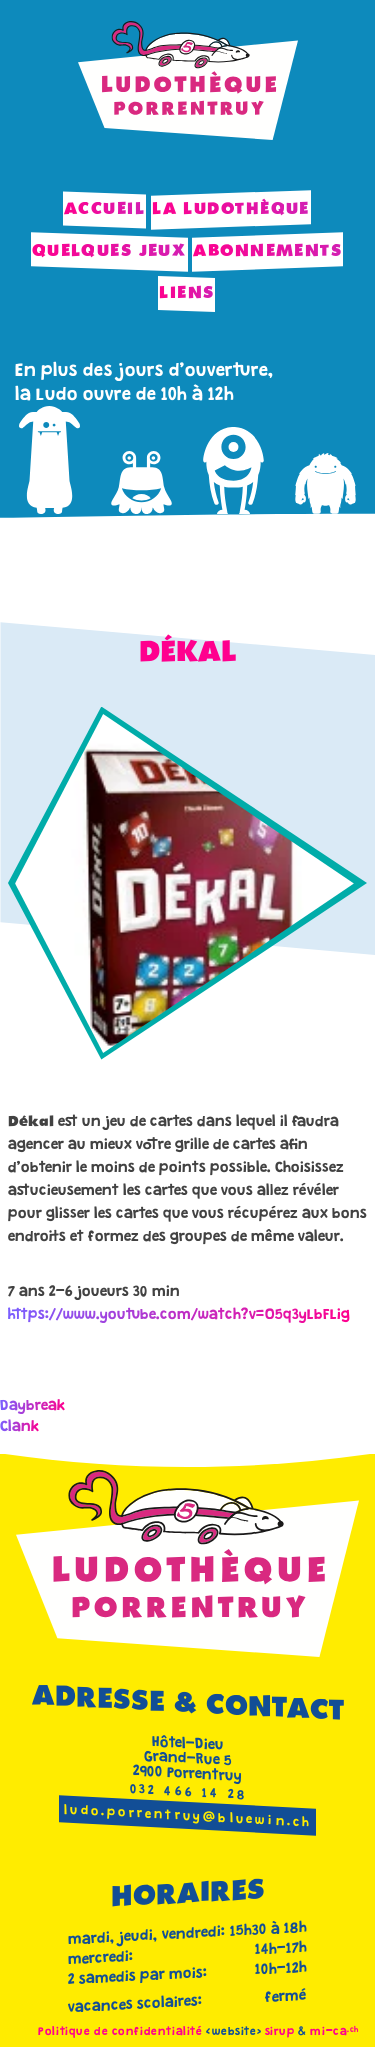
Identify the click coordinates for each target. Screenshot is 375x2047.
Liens (186, 293)
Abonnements (267, 251)
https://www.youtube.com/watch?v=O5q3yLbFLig (179, 1315)
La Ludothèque (231, 209)
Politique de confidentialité (120, 2032)
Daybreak (33, 1406)
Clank (20, 1427)
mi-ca (334, 2032)
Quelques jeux (109, 251)
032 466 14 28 (189, 1793)
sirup (280, 2032)
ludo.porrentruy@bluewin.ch (188, 1817)
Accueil (104, 209)
